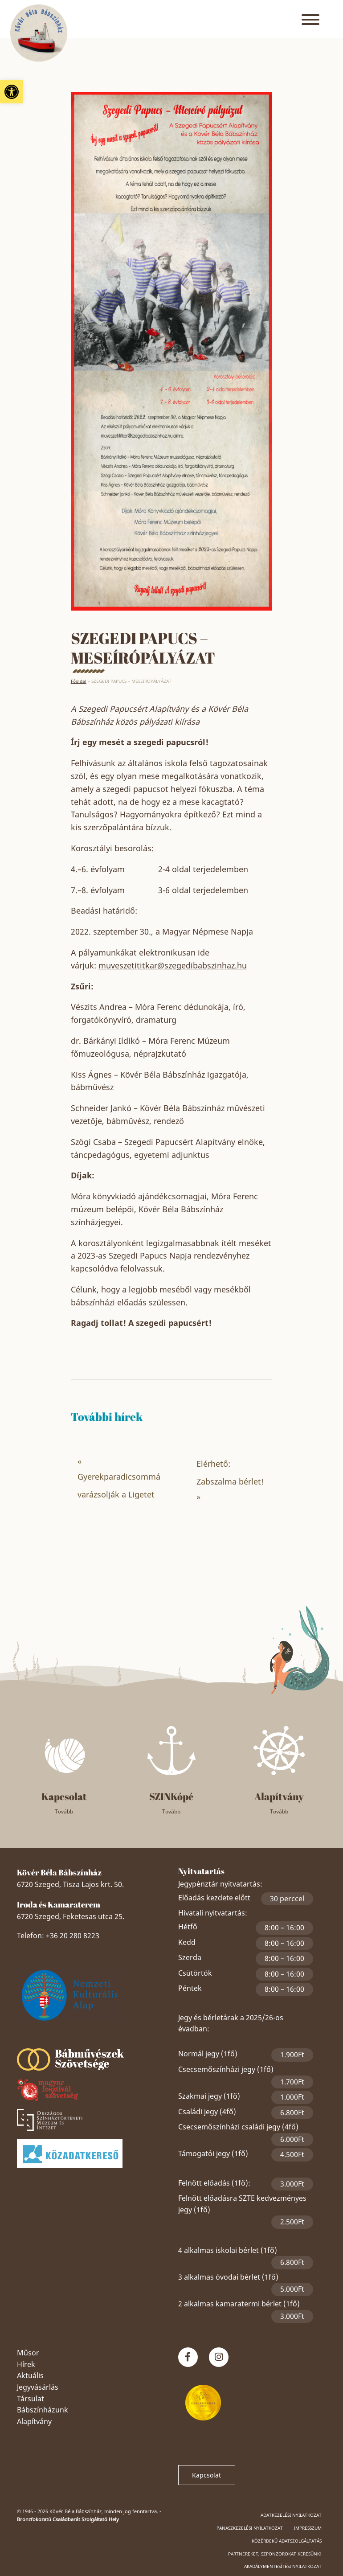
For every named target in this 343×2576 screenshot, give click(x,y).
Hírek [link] (26, 2364)
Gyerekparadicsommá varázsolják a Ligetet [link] (119, 1485)
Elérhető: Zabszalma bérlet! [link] (230, 1472)
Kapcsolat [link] (206, 2475)
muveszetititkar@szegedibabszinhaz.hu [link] (172, 965)
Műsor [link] (28, 2353)
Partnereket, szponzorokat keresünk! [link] (275, 2554)
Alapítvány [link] (34, 2421)
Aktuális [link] (30, 2375)
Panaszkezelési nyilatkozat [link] (249, 2528)
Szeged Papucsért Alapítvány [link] (90, 2034)
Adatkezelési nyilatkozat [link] (291, 2515)
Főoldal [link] (78, 681)
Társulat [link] (30, 2399)
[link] (11, 91)
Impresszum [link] (308, 2528)
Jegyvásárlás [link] (37, 2387)
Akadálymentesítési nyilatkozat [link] (283, 2566)
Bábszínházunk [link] (42, 2410)
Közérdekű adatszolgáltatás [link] (287, 2541)
